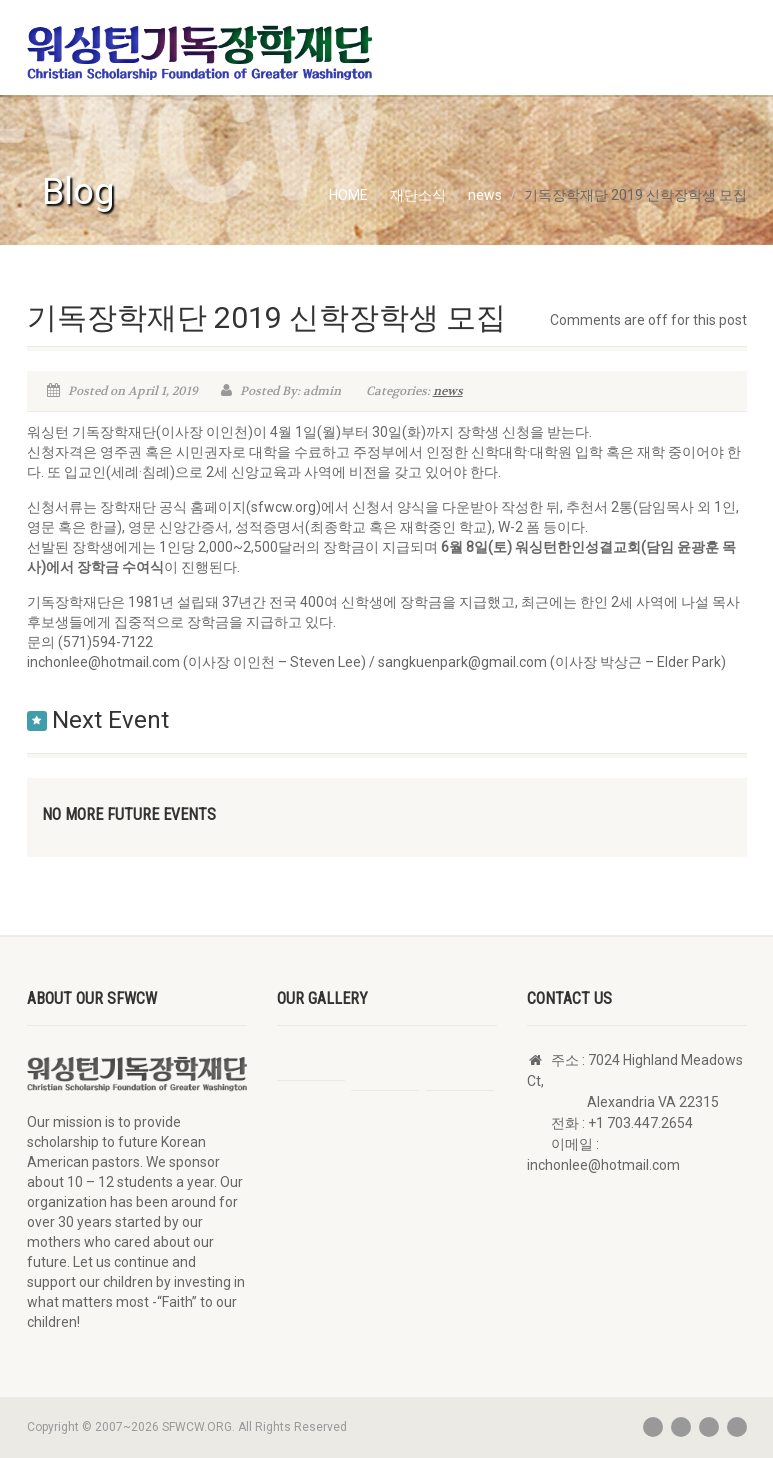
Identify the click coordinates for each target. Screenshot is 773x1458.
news (448, 391)
